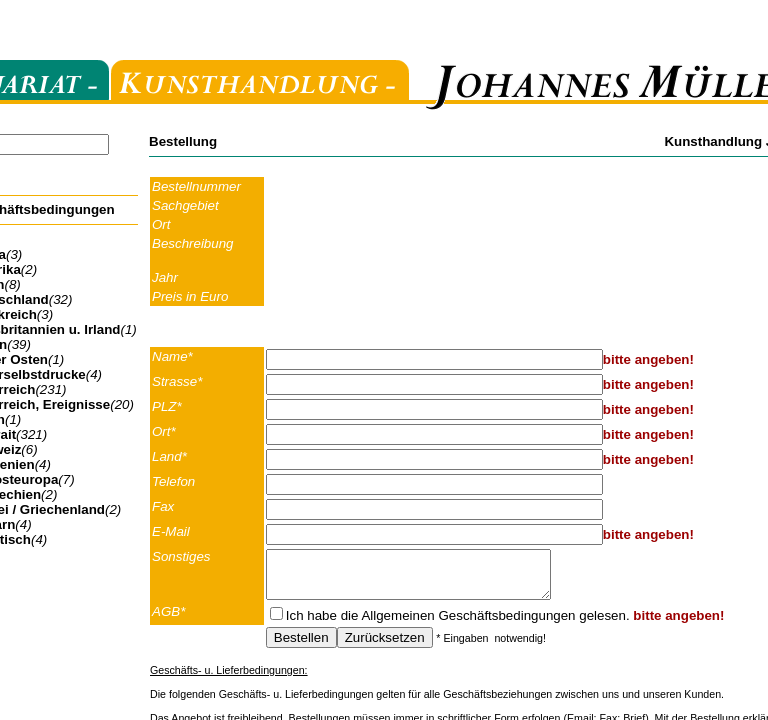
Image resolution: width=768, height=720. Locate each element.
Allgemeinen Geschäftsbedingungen (468, 624)
